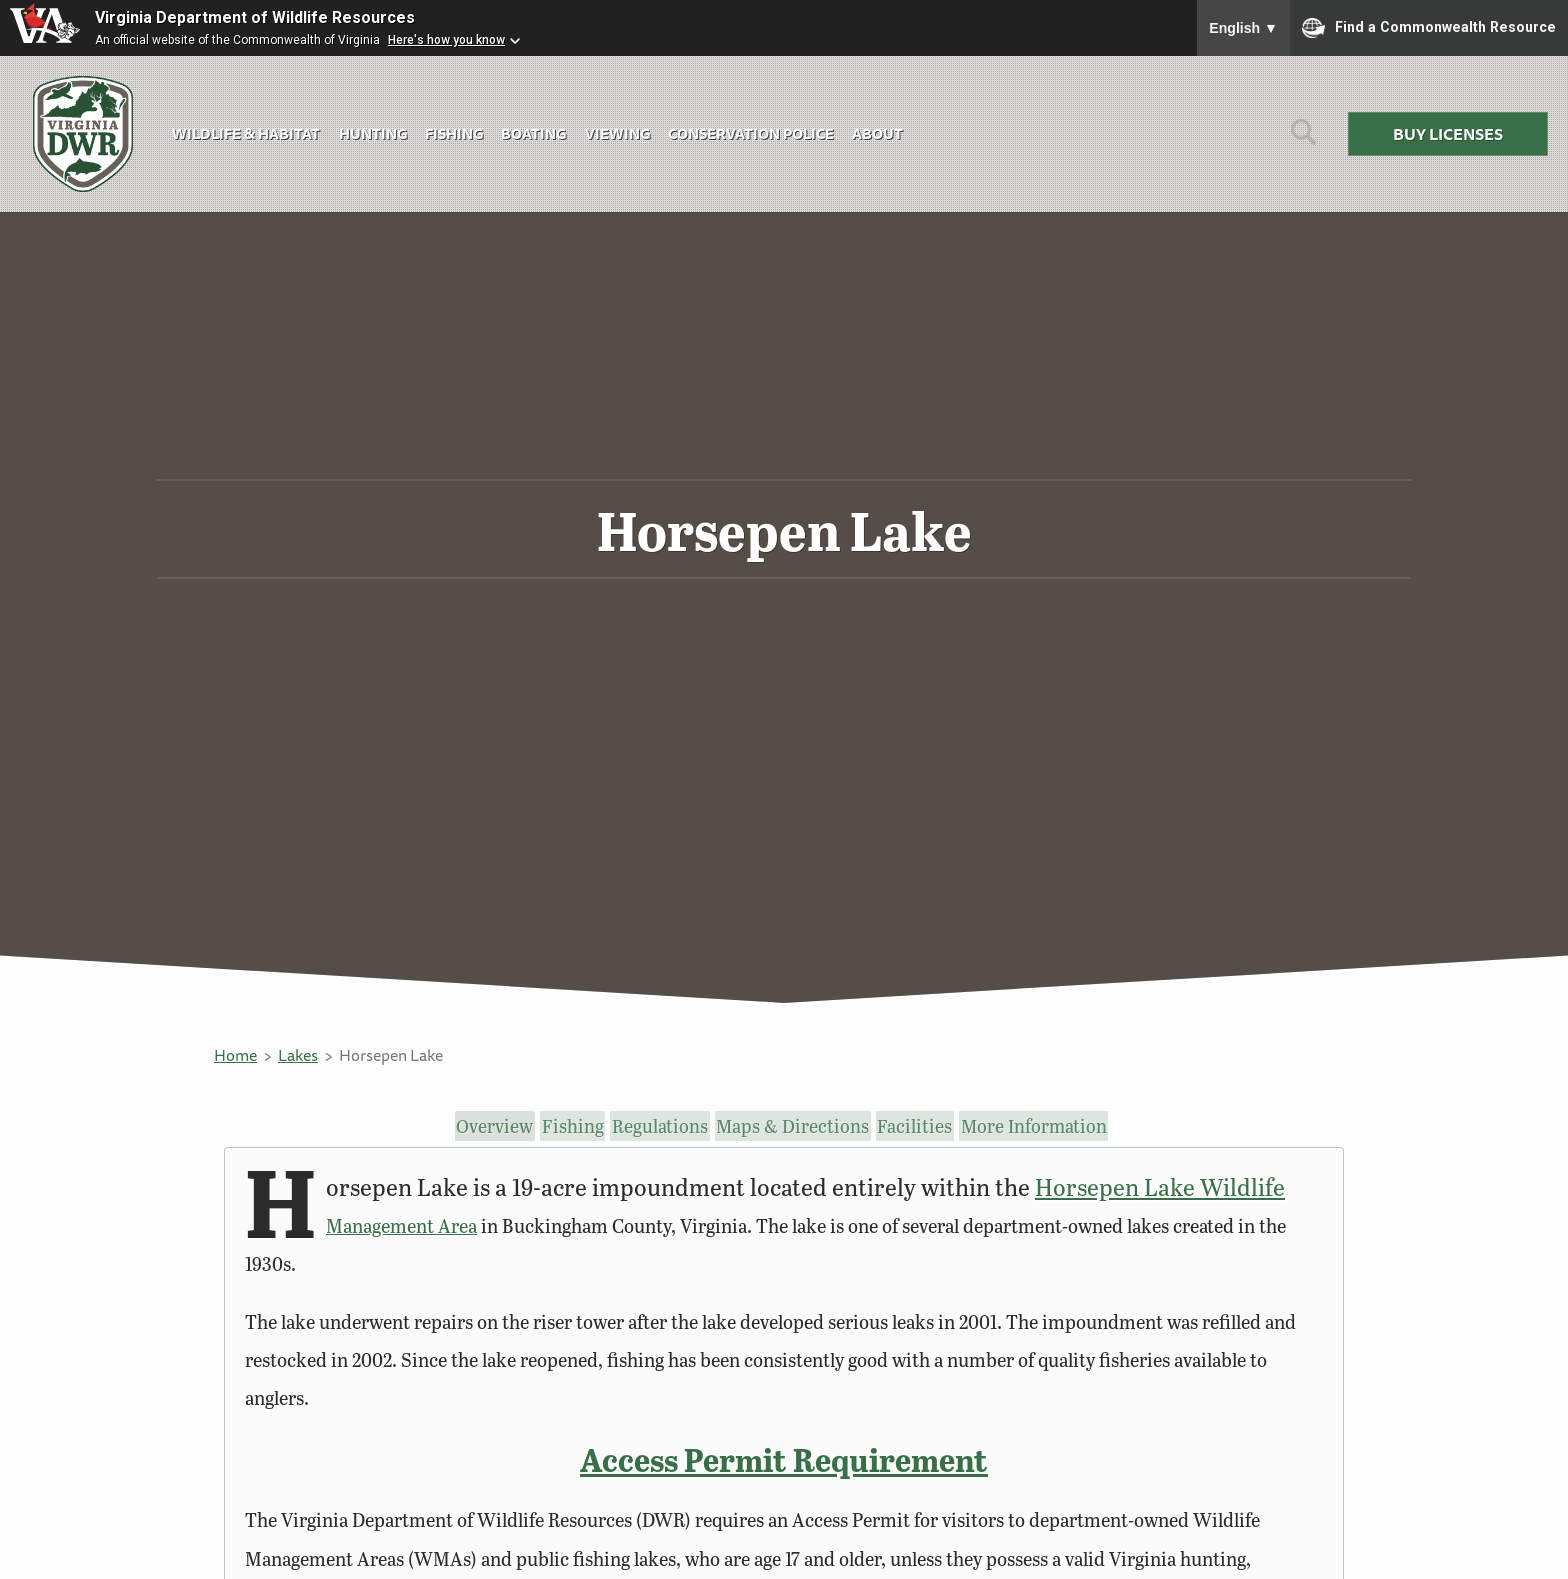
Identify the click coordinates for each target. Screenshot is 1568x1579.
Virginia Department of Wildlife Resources (255, 17)
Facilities (923, 1126)
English (1243, 28)
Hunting (373, 133)
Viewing (617, 133)
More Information (1042, 1126)
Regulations (670, 1126)
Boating (533, 133)
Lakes (298, 1055)
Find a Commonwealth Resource (1429, 28)
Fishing (454, 133)
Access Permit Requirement (784, 1460)
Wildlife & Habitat (246, 133)
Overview (493, 1126)
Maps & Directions (801, 1126)
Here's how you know (446, 40)
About (877, 133)
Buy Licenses (1448, 134)
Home (235, 1055)
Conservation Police (751, 133)
